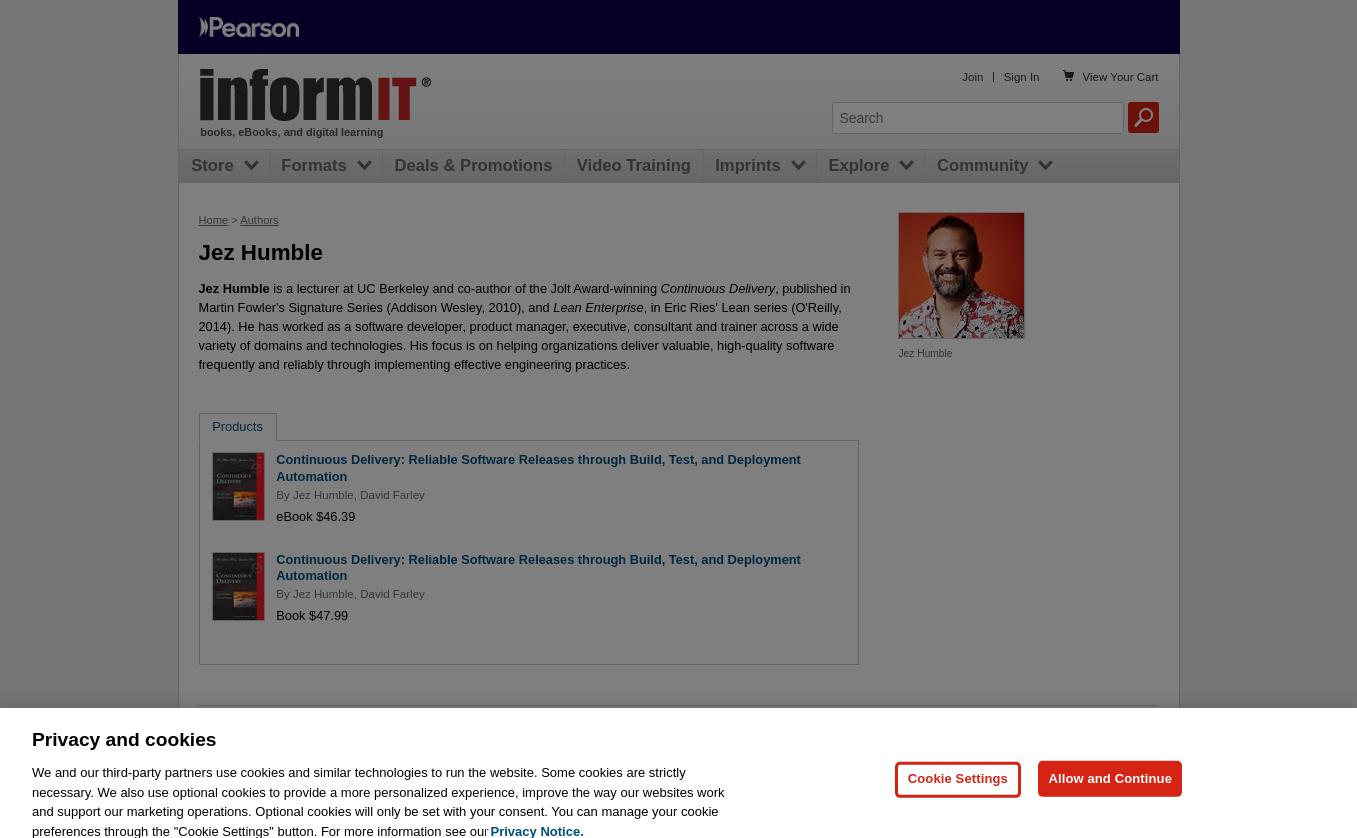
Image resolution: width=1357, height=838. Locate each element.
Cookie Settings (958, 788)
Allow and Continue (1110, 788)
